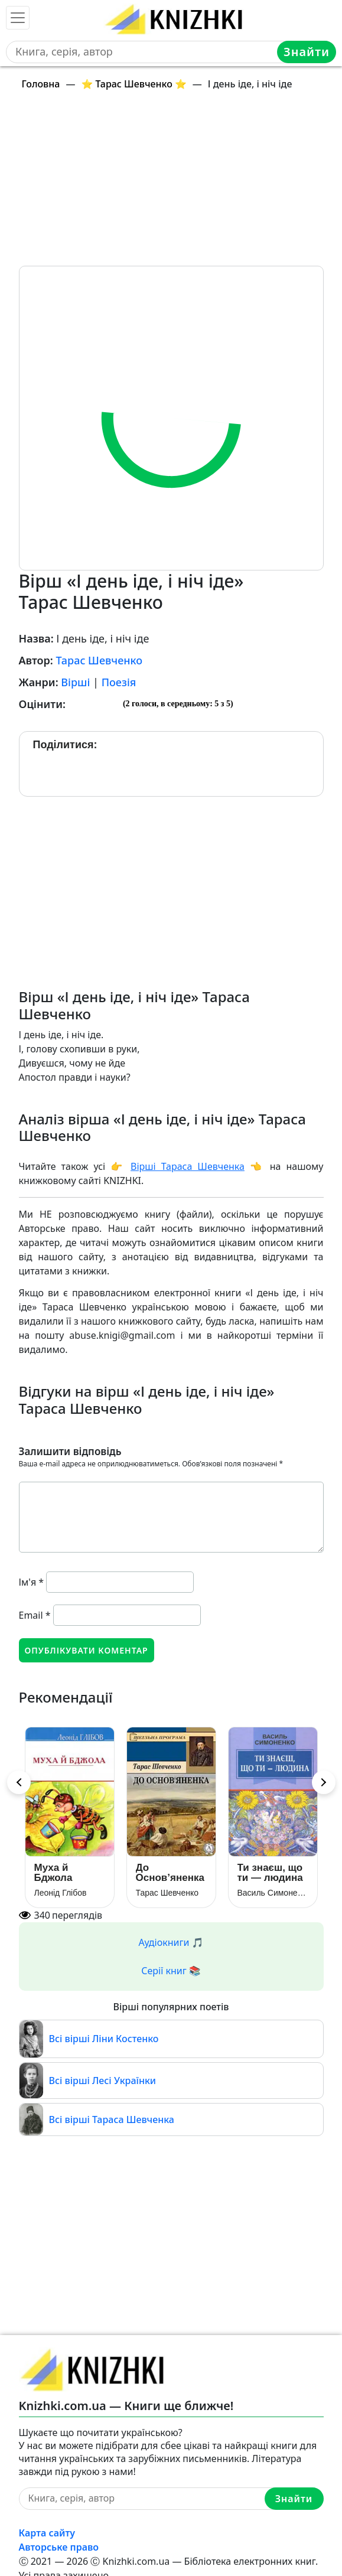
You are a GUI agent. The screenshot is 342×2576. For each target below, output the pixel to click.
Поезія (119, 682)
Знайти (307, 52)
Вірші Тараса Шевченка (188, 1166)
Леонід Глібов (60, 1892)
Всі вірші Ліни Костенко (104, 2038)
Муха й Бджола (53, 1873)
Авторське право (59, 2547)
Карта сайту (47, 2532)
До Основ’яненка (170, 1873)
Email (35, 1615)
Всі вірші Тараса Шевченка (111, 2119)
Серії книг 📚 (171, 1970)
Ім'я (31, 1582)
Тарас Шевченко (99, 660)
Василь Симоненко (272, 1892)
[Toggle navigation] (18, 18)
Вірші (75, 682)
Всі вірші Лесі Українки (103, 2080)
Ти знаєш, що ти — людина (270, 1873)
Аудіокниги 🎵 (171, 1942)
